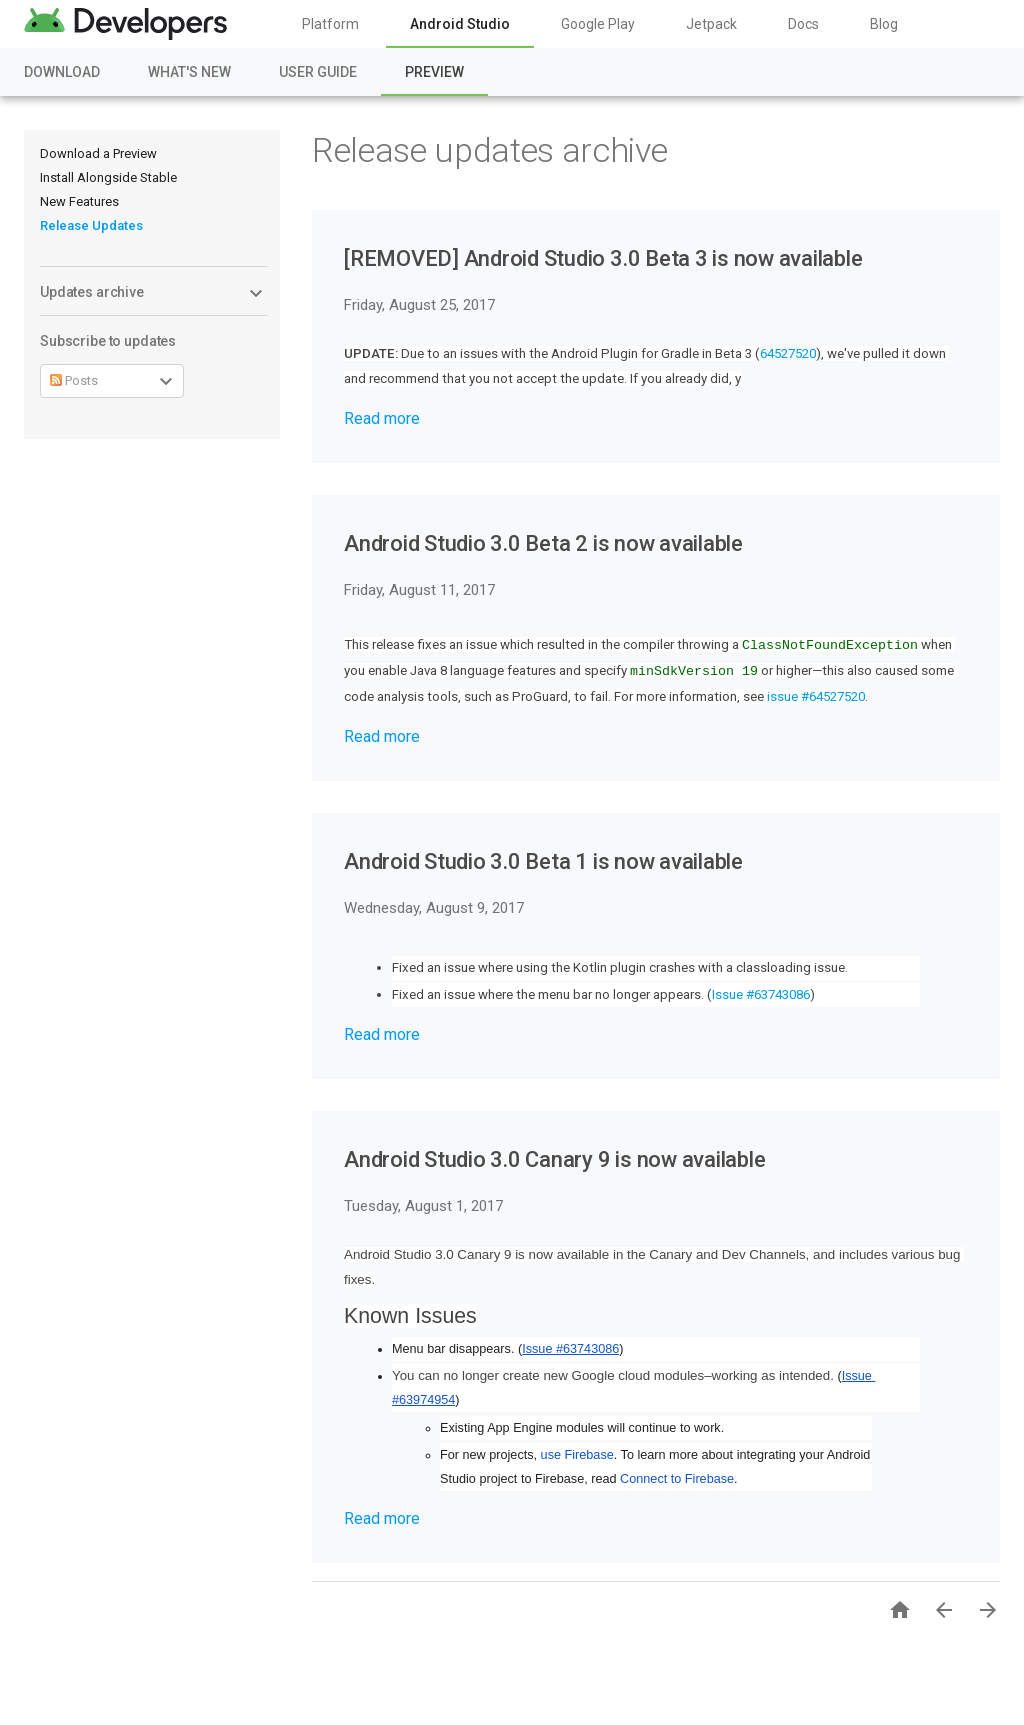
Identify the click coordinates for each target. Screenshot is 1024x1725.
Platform (330, 24)
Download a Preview (98, 153)
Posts (74, 380)
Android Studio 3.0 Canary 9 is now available (554, 1159)
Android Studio (460, 24)
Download (62, 72)
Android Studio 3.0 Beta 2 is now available (543, 543)
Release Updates (91, 225)
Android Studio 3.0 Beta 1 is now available (543, 861)
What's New (189, 72)
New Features (79, 201)
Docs (803, 24)
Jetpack (711, 24)
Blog (884, 24)
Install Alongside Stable (108, 177)
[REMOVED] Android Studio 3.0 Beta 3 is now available (603, 258)
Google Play (598, 24)
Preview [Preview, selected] (434, 72)
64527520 (788, 353)
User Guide (318, 72)
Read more (382, 418)
